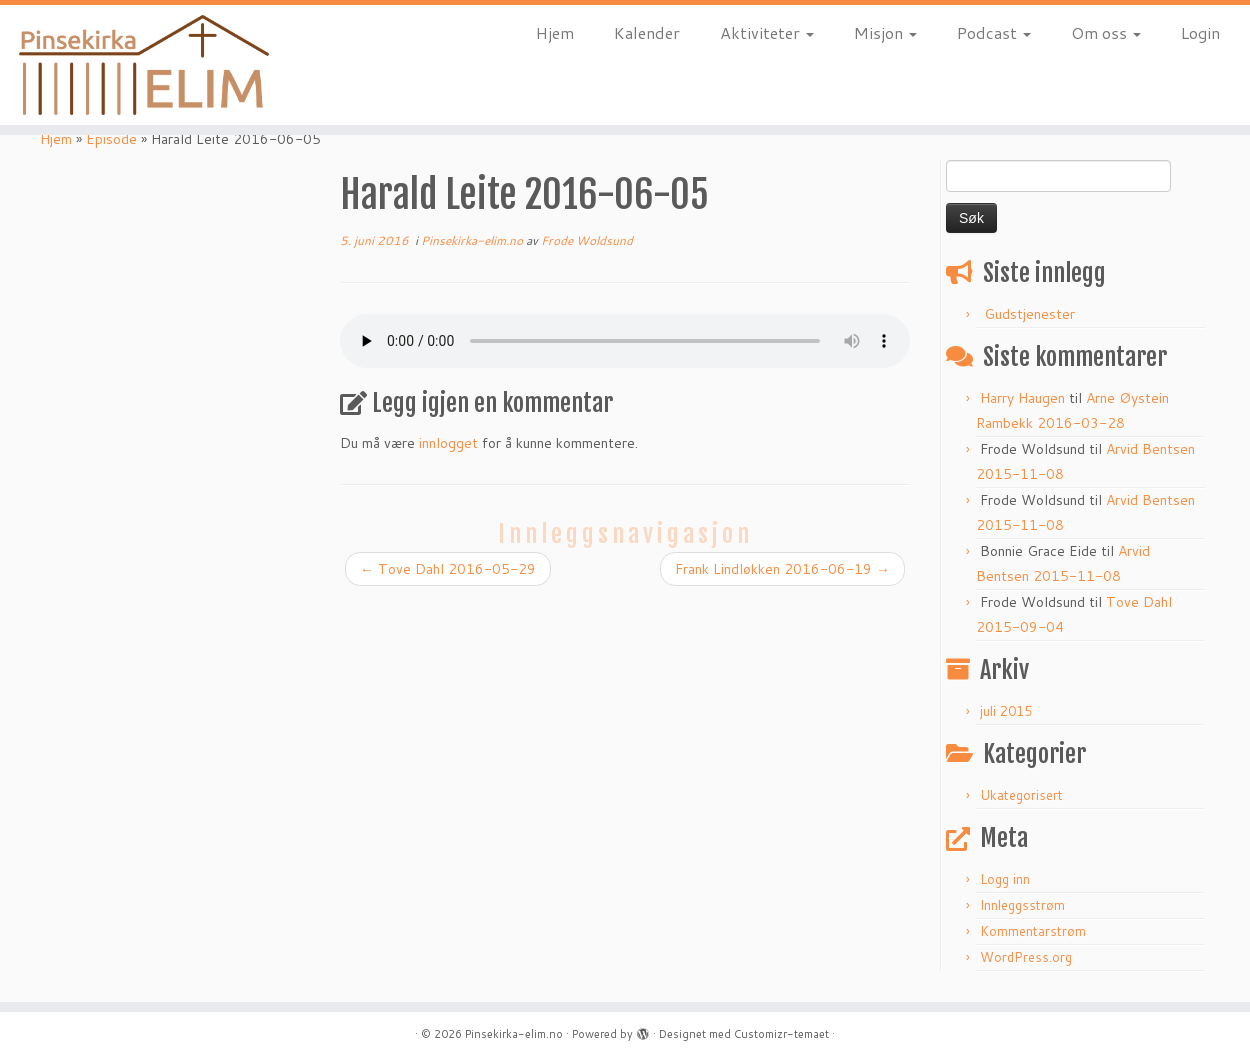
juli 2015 (1006, 711)
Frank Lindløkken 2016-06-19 (782, 569)
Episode (111, 139)
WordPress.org (1026, 957)
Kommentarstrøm (1033, 931)
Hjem (555, 32)
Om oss (1106, 32)
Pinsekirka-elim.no (473, 240)
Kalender (647, 32)
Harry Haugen (1022, 398)
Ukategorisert (1021, 795)
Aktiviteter (767, 32)
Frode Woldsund (587, 240)
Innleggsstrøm (1022, 905)
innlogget (448, 443)
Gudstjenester (1029, 314)
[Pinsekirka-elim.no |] (144, 65)
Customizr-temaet (781, 1034)
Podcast (994, 32)
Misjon (885, 32)
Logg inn (1005, 879)
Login (1200, 32)
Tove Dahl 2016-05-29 (448, 569)
